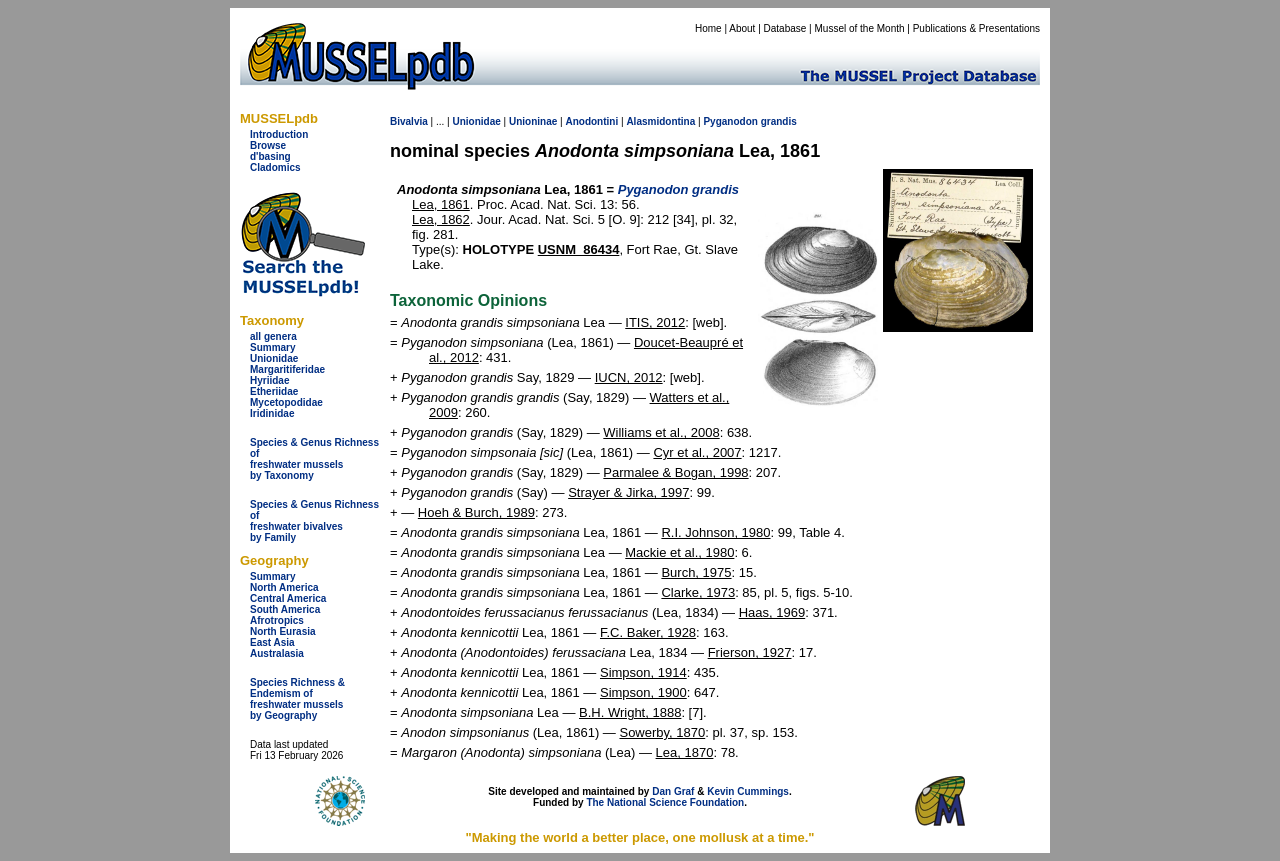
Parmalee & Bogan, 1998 (675, 472)
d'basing (270, 156)
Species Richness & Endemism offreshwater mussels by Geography (297, 699)
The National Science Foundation (665, 802)
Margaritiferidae (287, 369)
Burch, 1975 (696, 572)
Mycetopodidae (286, 402)
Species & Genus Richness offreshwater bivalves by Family (314, 521)
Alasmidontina (660, 121)
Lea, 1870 (685, 752)
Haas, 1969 (772, 612)
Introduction (279, 134)
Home (708, 28)
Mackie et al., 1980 (679, 552)
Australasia (277, 653)
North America (284, 587)
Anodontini (591, 121)
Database (785, 28)
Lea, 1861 (441, 204)
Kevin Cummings (748, 791)
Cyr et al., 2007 (697, 452)
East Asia (272, 642)
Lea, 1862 (441, 219)
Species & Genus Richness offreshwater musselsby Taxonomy (314, 459)
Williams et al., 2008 (661, 432)
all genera (273, 336)
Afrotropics (277, 620)
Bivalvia (409, 121)
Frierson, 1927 (750, 652)
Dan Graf (673, 791)
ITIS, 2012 (655, 322)
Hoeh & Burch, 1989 (476, 512)
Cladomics (275, 167)
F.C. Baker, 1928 (648, 632)
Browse (268, 145)
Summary (273, 347)
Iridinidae (272, 413)
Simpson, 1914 (643, 672)
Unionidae (274, 358)
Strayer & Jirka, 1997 (628, 492)
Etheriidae (274, 391)
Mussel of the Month (860, 28)
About (742, 28)
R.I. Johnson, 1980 (715, 532)
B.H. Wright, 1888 (630, 712)
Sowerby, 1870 (662, 732)
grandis (779, 121)
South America (285, 609)
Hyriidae (269, 380)
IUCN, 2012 (629, 377)
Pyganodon (730, 121)
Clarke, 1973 (698, 592)
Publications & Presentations (976, 28)
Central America (288, 598)
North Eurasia (283, 631)
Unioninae (533, 121)
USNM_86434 (579, 249)
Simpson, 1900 (643, 692)
